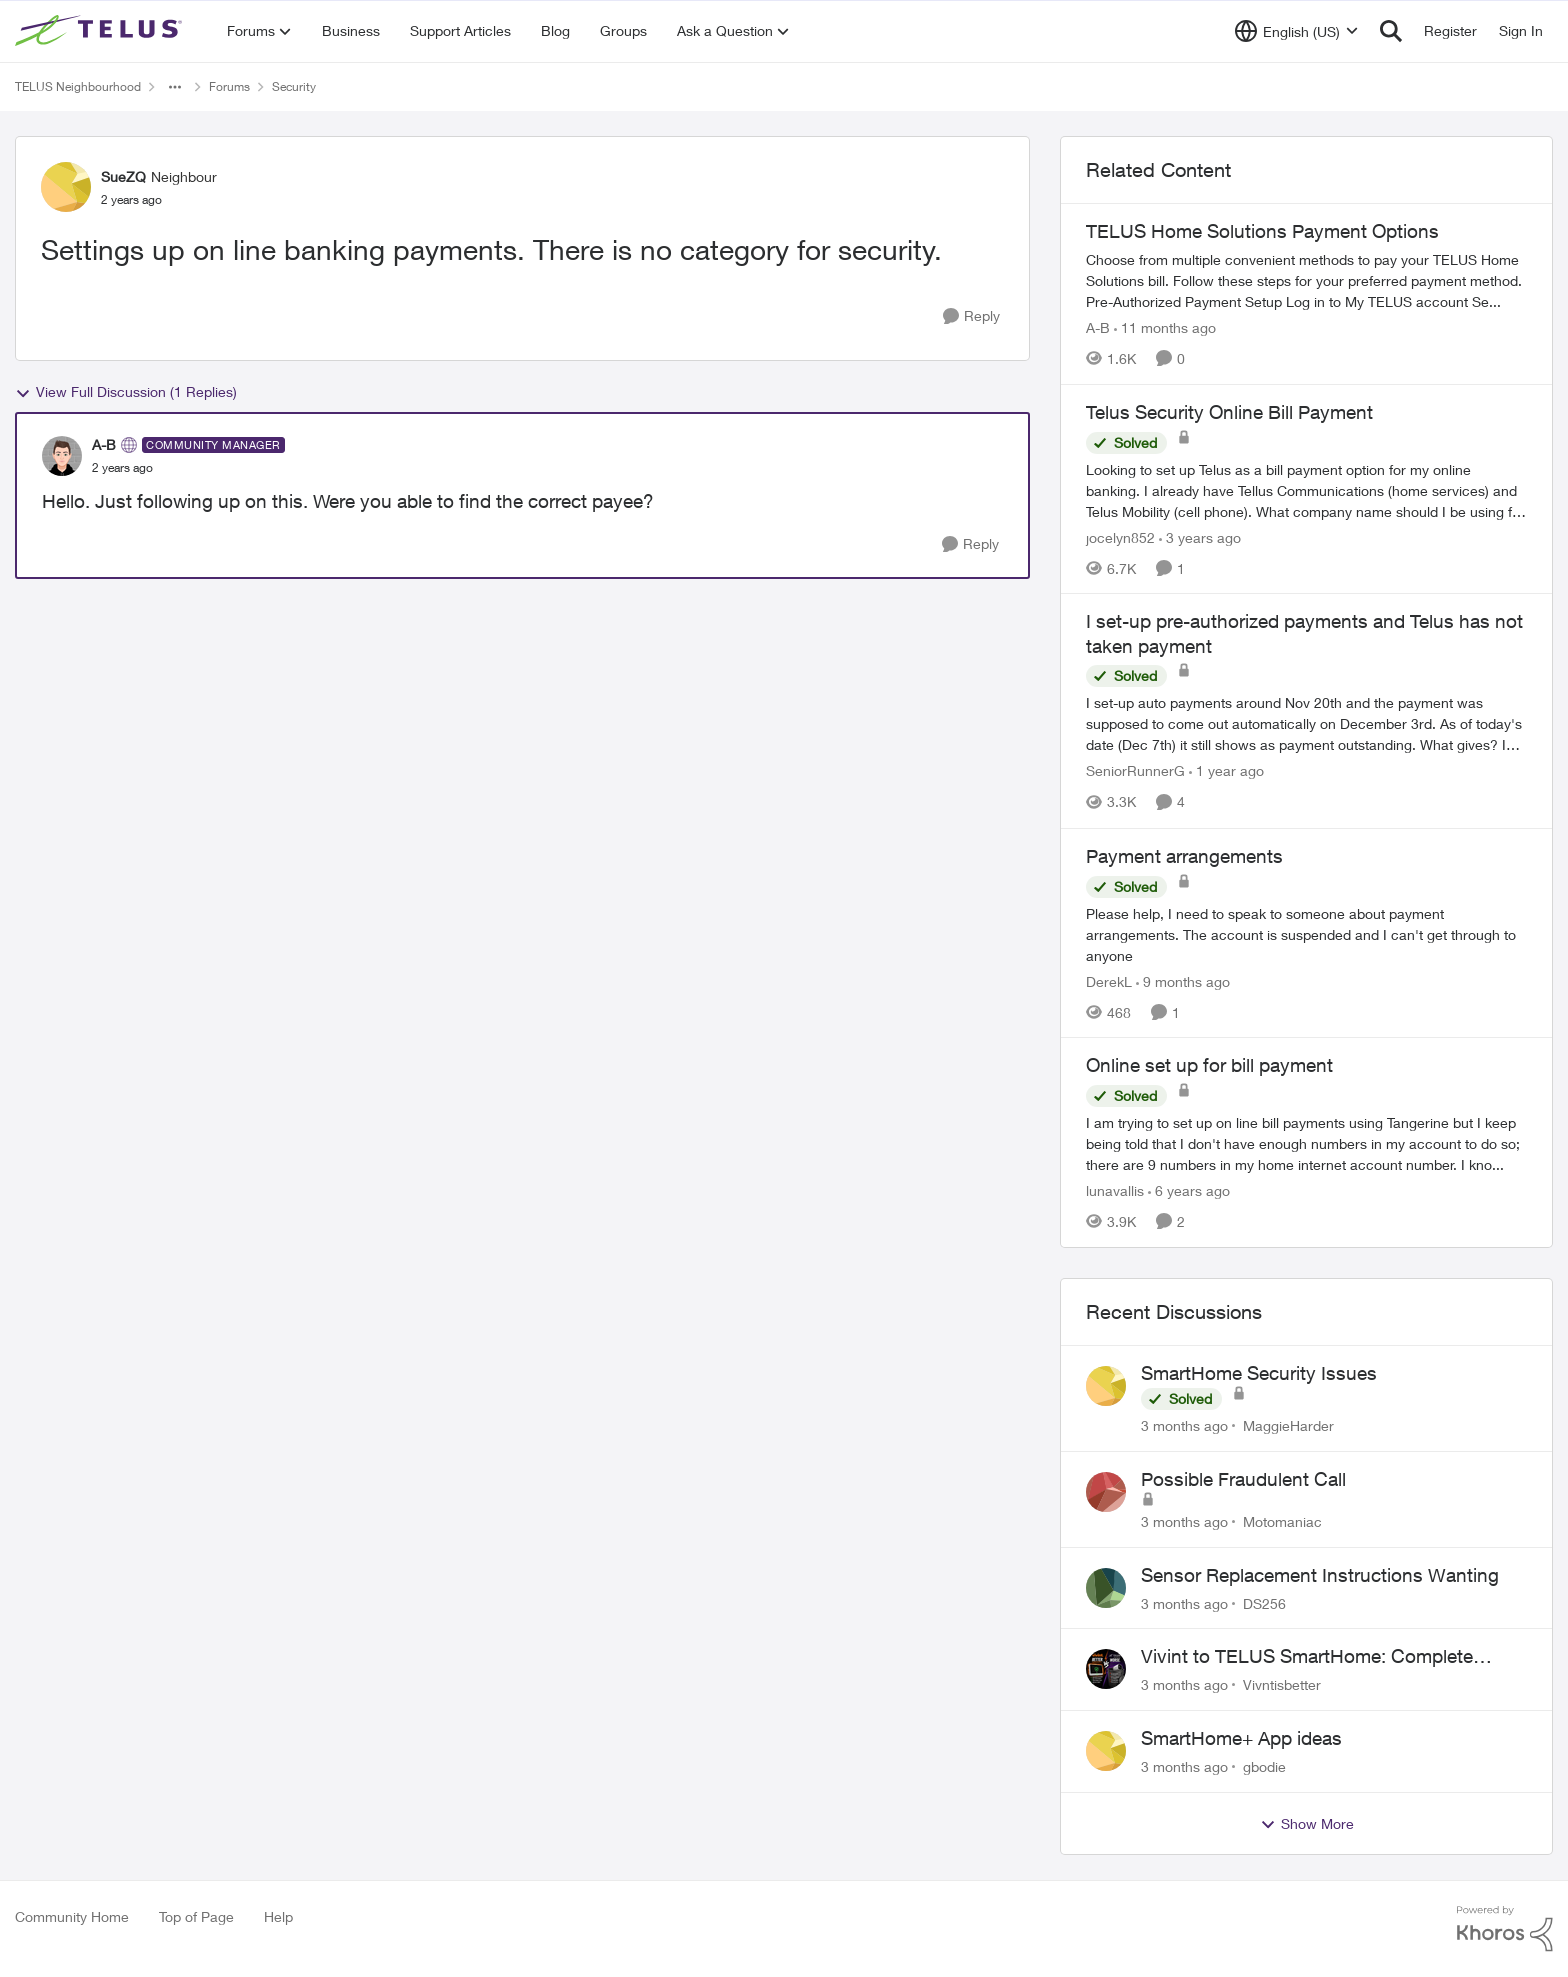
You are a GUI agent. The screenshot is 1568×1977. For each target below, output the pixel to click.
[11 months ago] (1165, 327)
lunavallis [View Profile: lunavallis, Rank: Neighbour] (1115, 1190)
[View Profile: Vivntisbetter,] (1106, 1669)
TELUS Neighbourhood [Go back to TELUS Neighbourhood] (78, 86)
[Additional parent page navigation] (175, 87)
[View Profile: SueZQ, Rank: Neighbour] (66, 187)
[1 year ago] (1226, 771)
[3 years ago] (1200, 536)
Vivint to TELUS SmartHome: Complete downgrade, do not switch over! (1307, 1657)
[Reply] (971, 316)
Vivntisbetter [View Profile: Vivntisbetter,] (1282, 1684)
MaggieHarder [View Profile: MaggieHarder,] (1288, 1425)
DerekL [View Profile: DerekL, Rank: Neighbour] (1109, 980)
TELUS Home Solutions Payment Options (1262, 231)
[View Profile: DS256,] (1106, 1588)
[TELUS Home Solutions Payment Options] (1306, 280)
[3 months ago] (1184, 1425)
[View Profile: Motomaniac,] (1106, 1492)
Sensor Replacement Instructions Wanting (1320, 1575)
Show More (1307, 1824)
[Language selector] (1296, 31)
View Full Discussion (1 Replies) (126, 392)
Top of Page (196, 1916)
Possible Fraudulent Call (1243, 1479)
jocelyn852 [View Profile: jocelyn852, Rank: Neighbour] (1120, 536)
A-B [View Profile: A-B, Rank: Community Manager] (104, 444)
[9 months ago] (1183, 980)
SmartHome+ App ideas (1241, 1738)
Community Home (72, 1916)
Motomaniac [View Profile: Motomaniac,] (1282, 1521)
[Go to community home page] (101, 31)
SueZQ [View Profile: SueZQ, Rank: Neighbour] (123, 176)
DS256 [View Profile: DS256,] (1264, 1602)
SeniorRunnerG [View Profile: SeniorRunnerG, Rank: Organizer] (1135, 771)
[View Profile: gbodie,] (1106, 1751)
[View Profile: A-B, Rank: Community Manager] (62, 456)
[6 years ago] (1189, 1190)
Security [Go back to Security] (294, 86)
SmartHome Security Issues (1259, 1373)
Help (278, 1916)
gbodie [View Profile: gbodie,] (1264, 1766)
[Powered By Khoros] (1505, 1929)
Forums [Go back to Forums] (229, 86)
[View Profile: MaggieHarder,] (1106, 1386)
